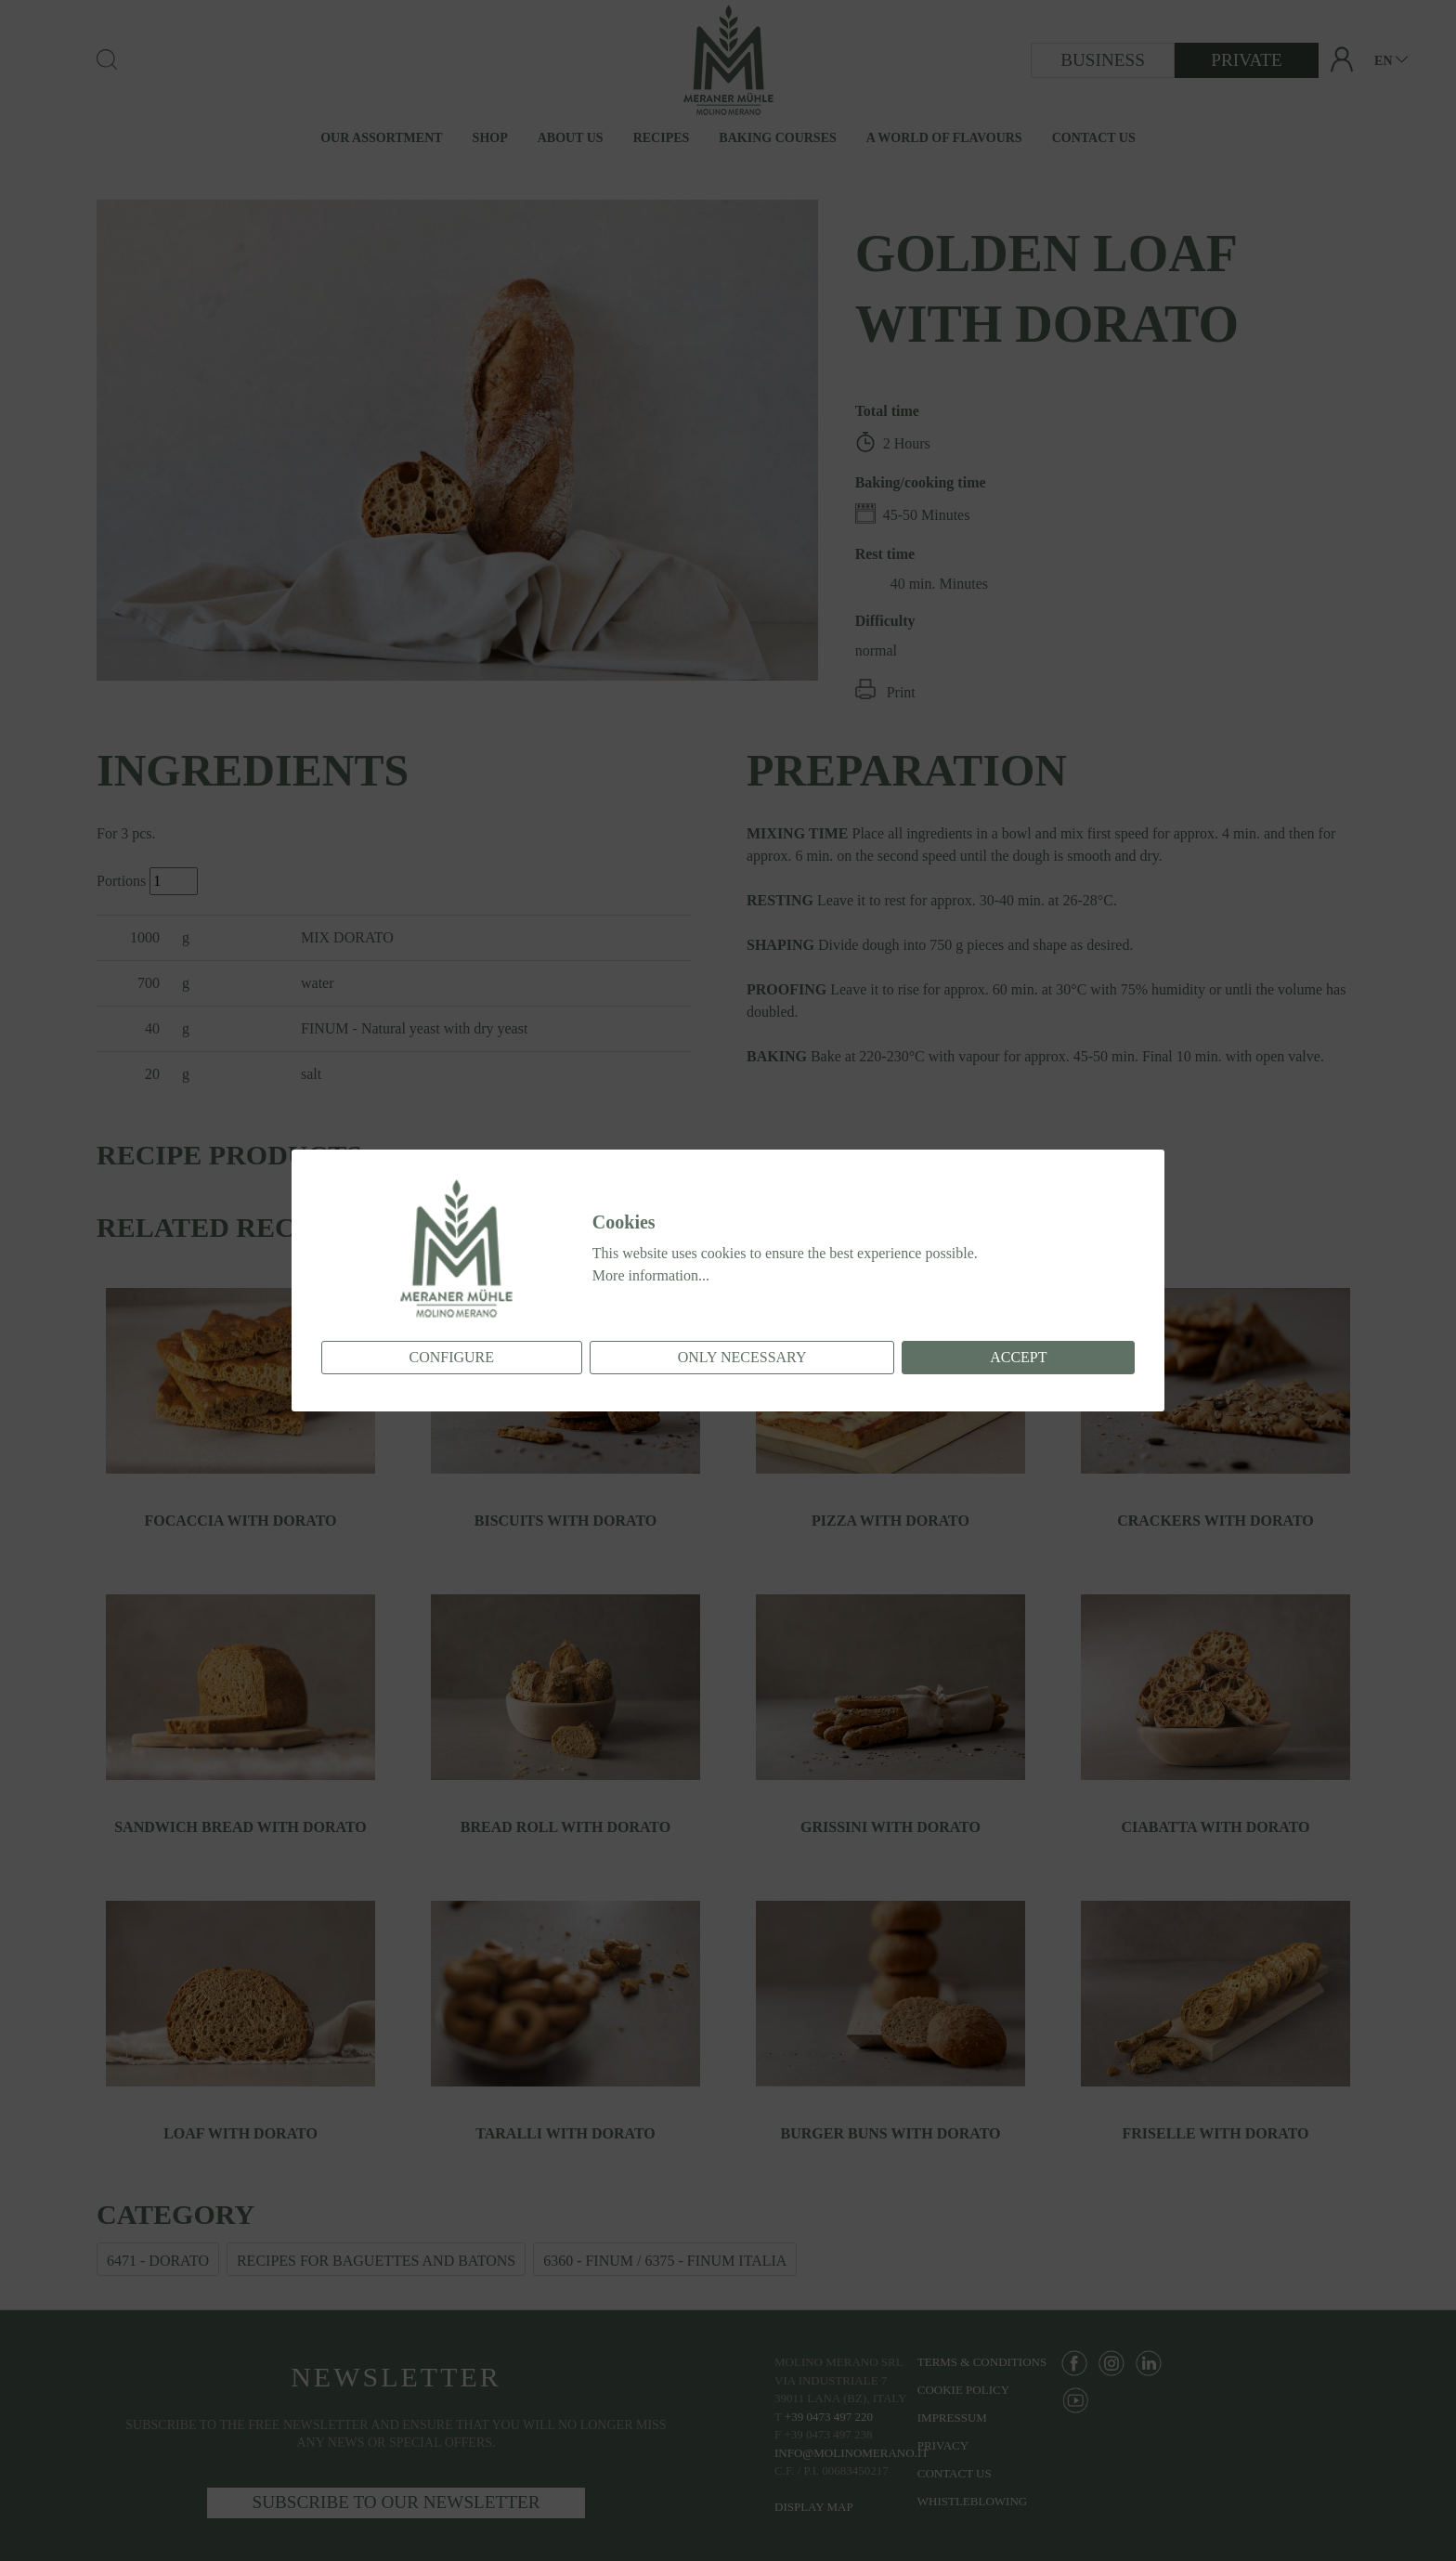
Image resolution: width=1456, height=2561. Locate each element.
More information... (650, 1275)
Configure (451, 1357)
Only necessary (742, 1357)
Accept (1018, 1357)
